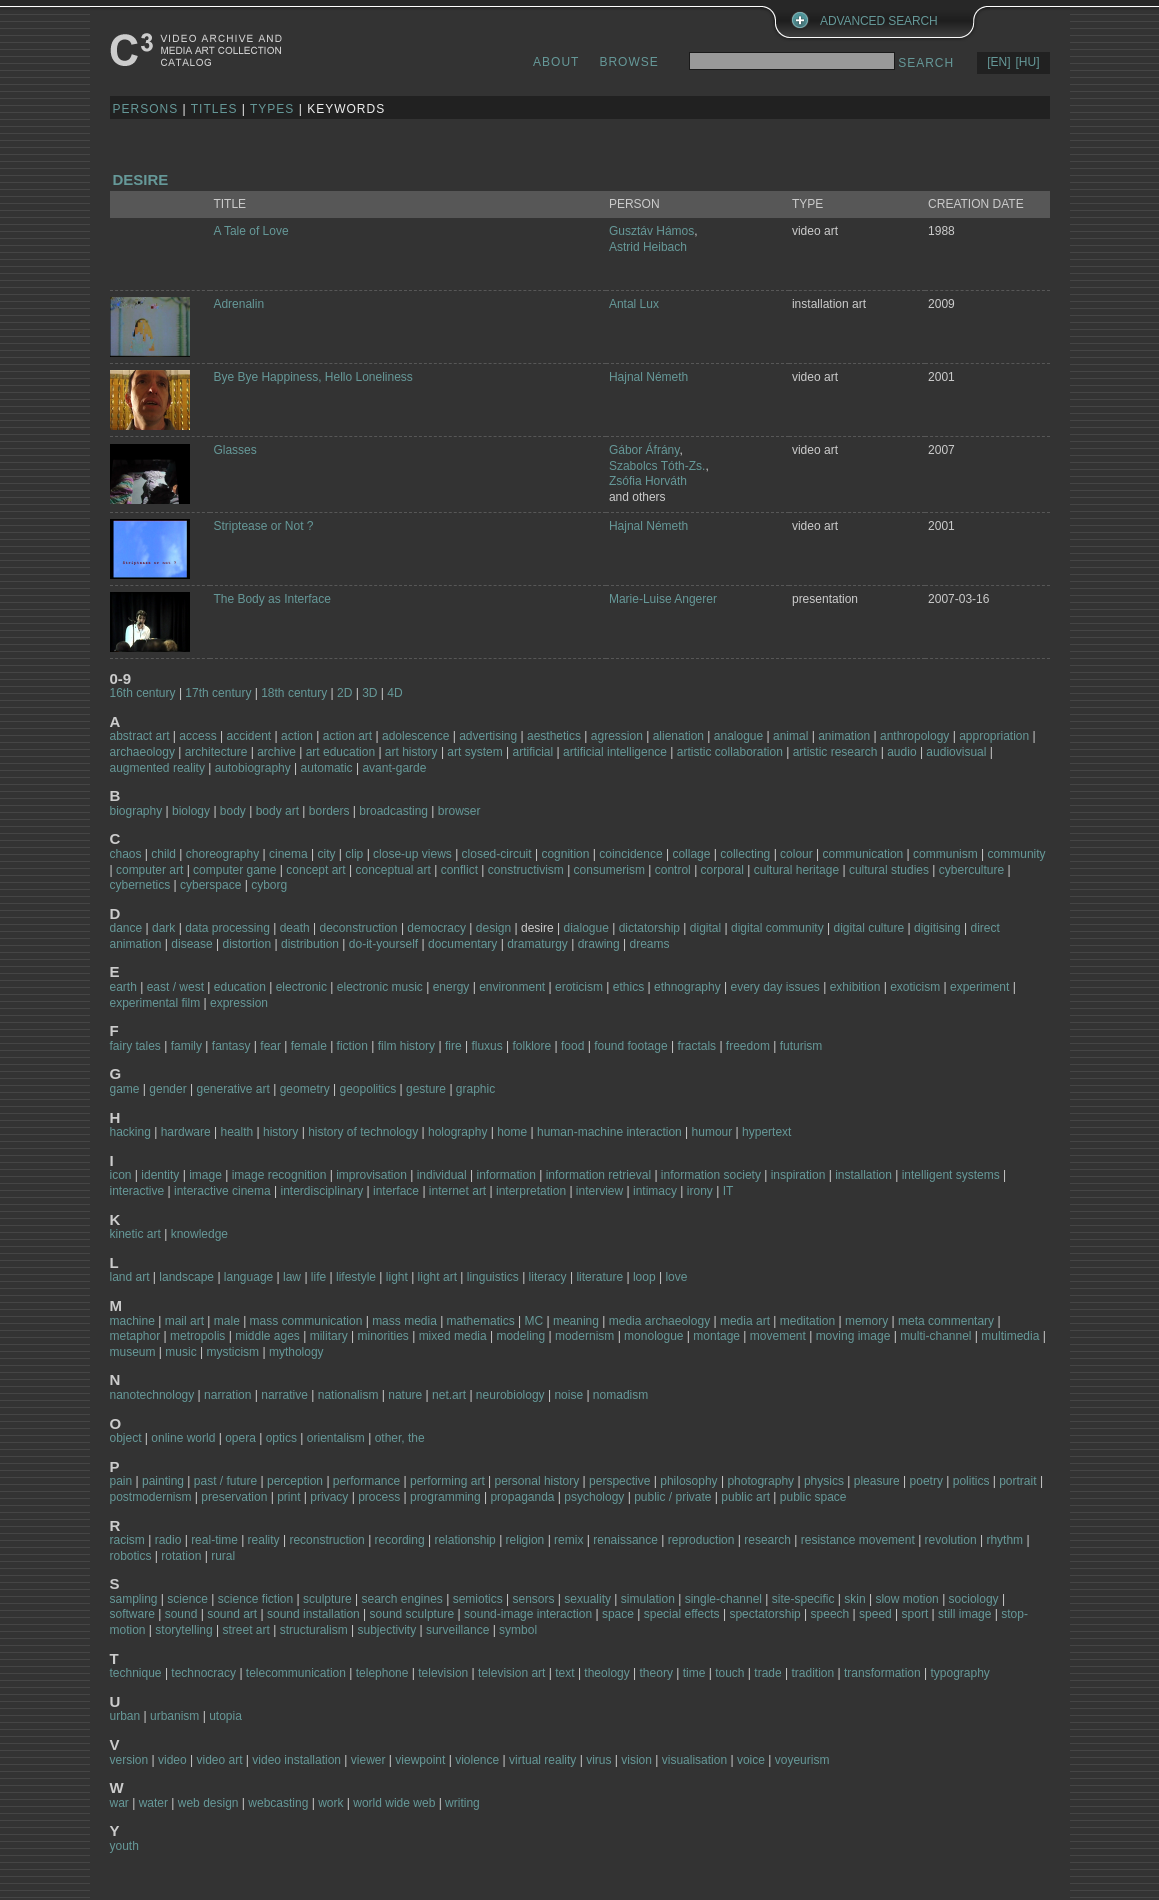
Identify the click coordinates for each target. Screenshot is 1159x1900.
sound (181, 1614)
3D (369, 693)
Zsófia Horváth (648, 481)
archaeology (142, 752)
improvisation (371, 1175)
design (493, 928)
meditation (807, 1321)
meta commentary (946, 1321)
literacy (548, 1277)
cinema (288, 854)
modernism (584, 1336)
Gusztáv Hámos (651, 231)
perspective (619, 1481)
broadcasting (393, 811)
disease (191, 944)
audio (901, 752)
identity (160, 1175)
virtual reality (542, 1760)
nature (405, 1395)
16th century (143, 693)
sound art (232, 1614)
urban (125, 1716)
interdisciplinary (322, 1191)
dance (126, 928)
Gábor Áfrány (644, 450)
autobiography (253, 768)
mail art (184, 1321)
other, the (400, 1438)
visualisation (694, 1760)
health (237, 1132)
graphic (475, 1089)
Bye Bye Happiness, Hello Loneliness (312, 377)
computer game (234, 870)
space (618, 1614)
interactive (137, 1191)
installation (863, 1175)
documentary (462, 944)
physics (824, 1481)
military (329, 1336)
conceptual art (392, 870)
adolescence (417, 736)
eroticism (579, 987)
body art (277, 811)
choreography (222, 854)
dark (163, 928)
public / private (672, 1497)
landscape (186, 1277)
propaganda (522, 1497)
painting (163, 1481)
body (233, 811)
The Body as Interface (271, 599)
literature (599, 1277)
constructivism (526, 870)
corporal (722, 870)
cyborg (269, 885)
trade (767, 1673)
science (187, 1599)
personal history (537, 1481)
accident (248, 736)
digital (705, 928)
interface (396, 1191)
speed (875, 1614)
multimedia (1010, 1336)
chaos (126, 854)
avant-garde (394, 768)
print (288, 1497)
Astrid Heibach (648, 247)
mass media (404, 1321)
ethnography (687, 987)
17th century (218, 693)
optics (281, 1438)
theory (656, 1673)
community (1017, 854)
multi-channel (935, 1336)
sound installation (313, 1614)
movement (778, 1336)
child (163, 854)
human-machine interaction (609, 1132)
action (297, 736)
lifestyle (356, 1277)
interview (599, 1191)
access (197, 736)
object (126, 1438)
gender (167, 1089)
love (676, 1277)
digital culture (868, 928)
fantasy (231, 1046)
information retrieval (598, 1175)
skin (854, 1599)
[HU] (1028, 62)
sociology (974, 1599)
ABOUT (556, 62)
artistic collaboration (730, 752)
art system (474, 752)
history (280, 1132)
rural (223, 1556)
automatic (327, 768)
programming (447, 1497)
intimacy (655, 1191)
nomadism (620, 1395)
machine (132, 1321)
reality (264, 1540)
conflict (459, 870)
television (443, 1673)
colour (796, 854)
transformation (882, 1673)
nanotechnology (152, 1395)
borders (329, 811)
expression (239, 1003)
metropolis (197, 1336)
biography (136, 811)
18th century (294, 693)
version (129, 1760)
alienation (678, 736)
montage (716, 1336)
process (379, 1497)
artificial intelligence (615, 752)
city (326, 854)
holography (457, 1132)
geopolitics (368, 1089)
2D (344, 693)
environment (512, 987)
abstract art (140, 736)
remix (568, 1540)
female (309, 1046)
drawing (599, 944)
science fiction (255, 1599)
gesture (426, 1089)
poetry (926, 1481)
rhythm (1004, 1540)
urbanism (174, 1716)
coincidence (630, 854)
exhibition (855, 987)
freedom (748, 1046)
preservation (234, 1497)
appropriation (994, 736)
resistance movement (858, 1540)
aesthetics (554, 736)
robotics (131, 1556)
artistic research (835, 752)
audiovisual (956, 752)
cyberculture (971, 870)
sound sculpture (412, 1614)
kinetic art (135, 1234)
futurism (801, 1046)
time (694, 1673)
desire (141, 179)
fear (270, 1046)
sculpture (327, 1599)
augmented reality (157, 768)
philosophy (688, 1481)
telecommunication (296, 1673)
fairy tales (135, 1046)
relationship (464, 1540)
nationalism (348, 1395)
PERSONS (146, 109)
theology (606, 1673)
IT (728, 1191)
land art (130, 1277)
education (240, 987)
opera (240, 1438)
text (564, 1673)
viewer (368, 1760)
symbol (518, 1630)
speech (830, 1614)
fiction (352, 1046)
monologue (653, 1336)
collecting (745, 854)
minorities (382, 1336)
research (767, 1540)
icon (121, 1175)
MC (533, 1321)
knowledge (199, 1234)
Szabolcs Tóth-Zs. (657, 466)
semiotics (478, 1599)
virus (598, 1760)
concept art (315, 870)
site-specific (803, 1599)
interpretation (531, 1191)
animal (790, 736)
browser (459, 811)
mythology (296, 1352)
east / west (175, 987)
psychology (594, 1497)
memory (866, 1321)
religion (525, 1540)
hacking (130, 1132)
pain (121, 1481)
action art (347, 736)
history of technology (363, 1132)
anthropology (914, 736)
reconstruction (326, 1540)
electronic (301, 987)
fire (453, 1046)
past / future (225, 1481)
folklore (532, 1046)
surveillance (457, 1630)
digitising (937, 928)
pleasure (877, 1481)
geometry (305, 1089)
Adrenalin (238, 304)
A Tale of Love (250, 231)
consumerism (609, 870)
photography (760, 1481)
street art (245, 1630)
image (205, 1175)
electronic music (380, 987)
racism (127, 1540)
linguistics (493, 1277)
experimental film (155, 1003)
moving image (853, 1336)
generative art (233, 1089)
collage (691, 854)
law (292, 1277)
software (132, 1614)
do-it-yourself (383, 944)
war (119, 1803)
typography (959, 1673)
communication (863, 854)
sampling (134, 1599)
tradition (812, 1673)
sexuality (587, 1599)
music (180, 1352)
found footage (630, 1046)
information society (711, 1175)
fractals (696, 1046)
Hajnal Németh (648, 377)
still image (964, 1614)
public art (745, 1497)
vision (636, 1760)
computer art (149, 870)
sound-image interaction (528, 1614)
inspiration (798, 1175)
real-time (214, 1540)
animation (844, 736)
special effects (682, 1614)
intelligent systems (951, 1175)
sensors (533, 1599)
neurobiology (510, 1395)
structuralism (314, 1630)
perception (295, 1481)
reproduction (701, 1540)
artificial (532, 752)
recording (400, 1540)
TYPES (272, 109)
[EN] (998, 62)
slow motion (906, 1599)
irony (700, 1191)
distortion (247, 944)
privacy (329, 1497)
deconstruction (359, 928)
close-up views (412, 854)
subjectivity (386, 1630)
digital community (777, 928)
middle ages (267, 1336)
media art (745, 1321)
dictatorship (649, 928)
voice (751, 1760)
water (153, 1803)
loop (644, 1277)
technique (136, 1673)
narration (227, 1395)
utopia (225, 1716)
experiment (981, 987)
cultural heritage (796, 870)
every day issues (774, 987)
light (397, 1277)
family (186, 1046)
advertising (488, 736)
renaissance (625, 1540)
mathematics (481, 1321)
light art (437, 1277)
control (673, 870)
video (172, 1760)
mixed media (453, 1336)
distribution (310, 944)
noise (568, 1395)
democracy (436, 928)
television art (511, 1673)
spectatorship (764, 1614)
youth (124, 1846)
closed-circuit (497, 854)
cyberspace (210, 885)
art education (340, 752)
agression (617, 736)
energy (451, 987)
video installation (296, 1760)
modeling (520, 1336)
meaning (576, 1321)
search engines (401, 1599)
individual (442, 1175)
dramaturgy (537, 944)
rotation (181, 1556)
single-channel (723, 1599)
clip (354, 854)
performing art (447, 1481)
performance (366, 1481)
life (318, 1277)
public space (813, 1497)
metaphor (135, 1336)
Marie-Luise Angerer (663, 599)
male (227, 1321)
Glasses (234, 450)
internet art (457, 1191)
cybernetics (140, 885)
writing (462, 1803)
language (248, 1277)
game (125, 1089)
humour (712, 1132)
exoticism (915, 987)
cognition (565, 854)
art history (411, 752)
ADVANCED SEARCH (879, 21)
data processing (227, 928)
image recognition (279, 1175)
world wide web (394, 1803)
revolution (951, 1540)
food (572, 1046)
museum (133, 1352)
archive (276, 752)
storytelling (183, 1630)
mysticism (232, 1352)
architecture (216, 752)
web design (208, 1803)
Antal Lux (634, 304)
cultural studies (889, 870)
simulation (648, 1599)
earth (123, 987)
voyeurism (802, 1760)
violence (477, 1760)
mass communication (306, 1321)
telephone (382, 1673)
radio (168, 1540)
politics (971, 1481)
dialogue (585, 928)
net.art (449, 1395)
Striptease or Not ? (263, 526)
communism (945, 854)
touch (729, 1673)
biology (191, 811)
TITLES (214, 109)
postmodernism (151, 1497)
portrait (1017, 1481)
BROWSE (628, 62)
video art (219, 1760)
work (332, 1803)
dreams (649, 944)
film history (406, 1046)
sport (915, 1614)
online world (183, 1438)
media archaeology (659, 1321)
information (506, 1175)
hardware (186, 1132)
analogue (738, 736)
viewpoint (420, 1760)
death (295, 928)
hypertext (766, 1132)
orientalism (336, 1438)
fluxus (486, 1046)
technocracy (203, 1673)
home (512, 1132)
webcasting (278, 1803)
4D (394, 693)
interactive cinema (222, 1191)
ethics (628, 987)
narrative (284, 1395)
